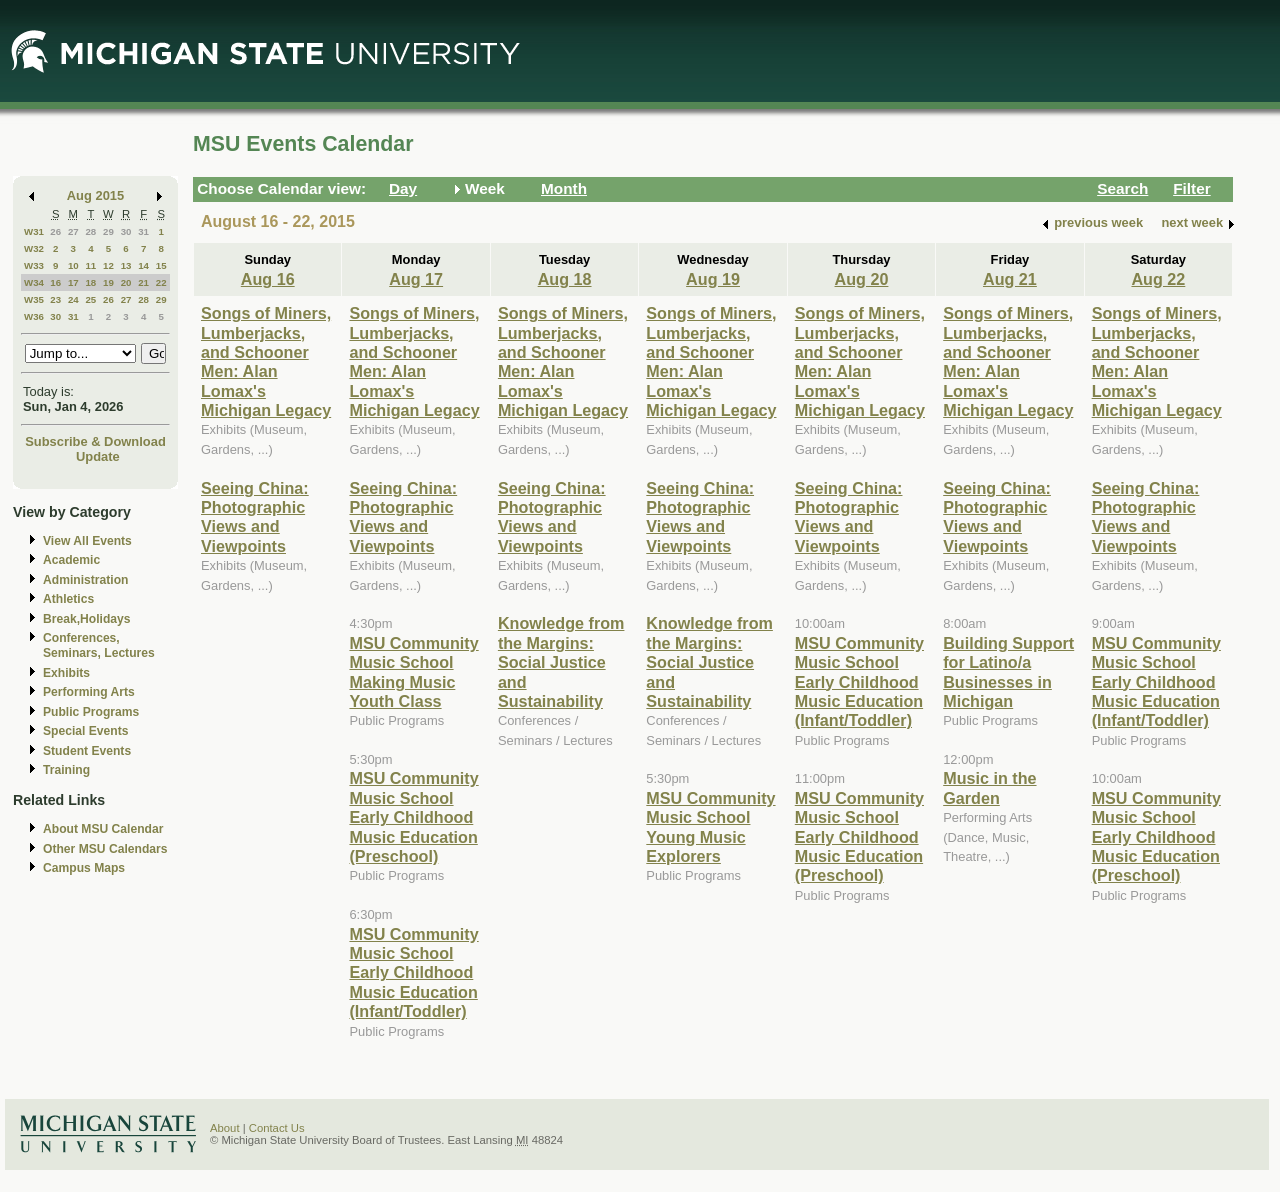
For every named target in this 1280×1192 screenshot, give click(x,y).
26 (55, 231)
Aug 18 (565, 279)
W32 (34, 248)
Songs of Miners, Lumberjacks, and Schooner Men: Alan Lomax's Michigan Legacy (266, 361)
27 (73, 231)
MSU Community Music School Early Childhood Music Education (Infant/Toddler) (413, 973)
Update (98, 456)
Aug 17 (416, 279)
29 (108, 231)
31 (143, 231)
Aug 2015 (95, 195)
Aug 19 (713, 279)
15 (161, 265)
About (225, 1128)
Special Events (85, 731)
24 (73, 299)
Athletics (68, 599)
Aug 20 (862, 279)
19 (108, 282)
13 (126, 265)
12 (108, 265)
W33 (34, 265)
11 (90, 265)
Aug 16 (268, 279)
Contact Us (277, 1128)
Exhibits (66, 673)
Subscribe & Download (95, 441)
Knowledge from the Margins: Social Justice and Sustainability (561, 662)
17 (73, 282)
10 (73, 265)
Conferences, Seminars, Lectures (99, 645)
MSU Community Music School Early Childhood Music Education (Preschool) (413, 817)
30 (126, 231)
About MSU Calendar (103, 829)
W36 (34, 316)
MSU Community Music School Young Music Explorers (710, 827)
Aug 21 (1010, 279)
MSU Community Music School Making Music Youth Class (413, 672)
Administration (85, 580)
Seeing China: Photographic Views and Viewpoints (255, 517)
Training (66, 770)
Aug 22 (1158, 279)
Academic (71, 560)
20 (126, 282)
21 (143, 282)
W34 (34, 282)
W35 (34, 299)
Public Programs (91, 712)
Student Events (87, 751)
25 (90, 299)
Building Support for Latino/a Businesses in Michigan (1008, 672)
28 (90, 231)
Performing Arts (89, 692)
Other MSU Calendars (105, 849)
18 (90, 282)
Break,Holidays (87, 619)
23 (55, 299)
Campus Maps (84, 868)
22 (161, 282)
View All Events (87, 541)
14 (143, 265)
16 (55, 282)
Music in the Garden (989, 787)
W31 (34, 231)
